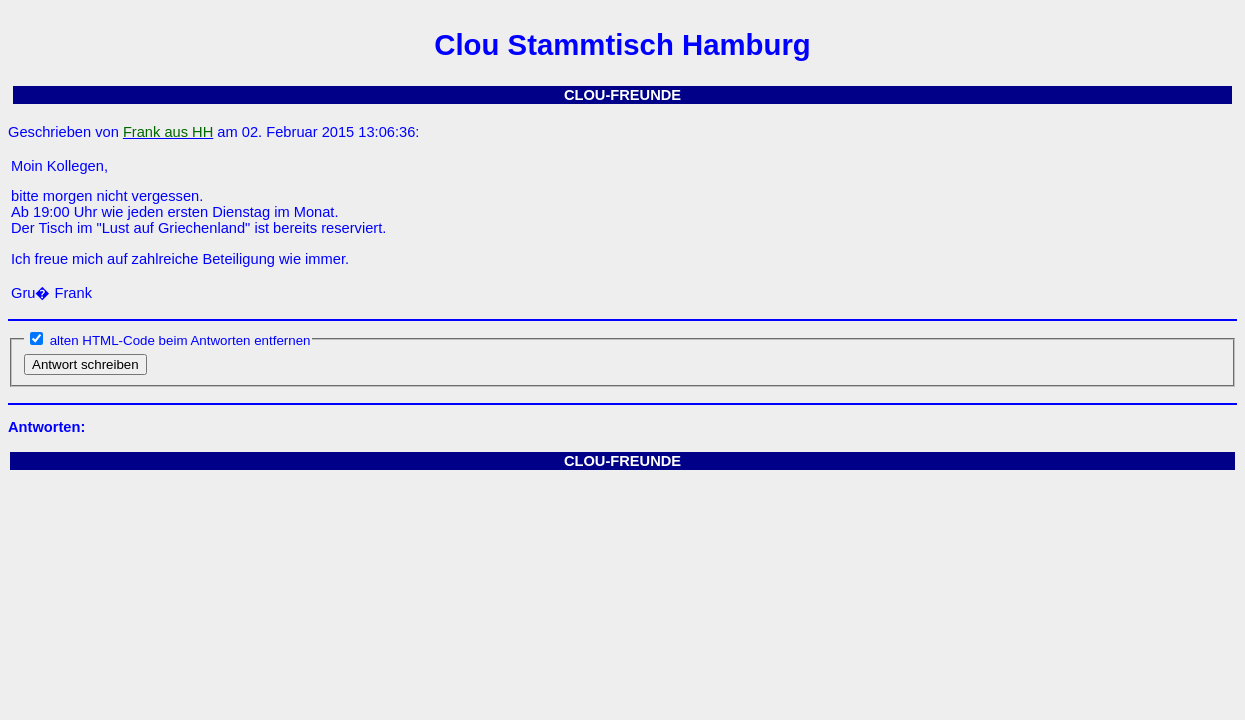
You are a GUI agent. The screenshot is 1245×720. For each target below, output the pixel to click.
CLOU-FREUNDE (622, 95)
